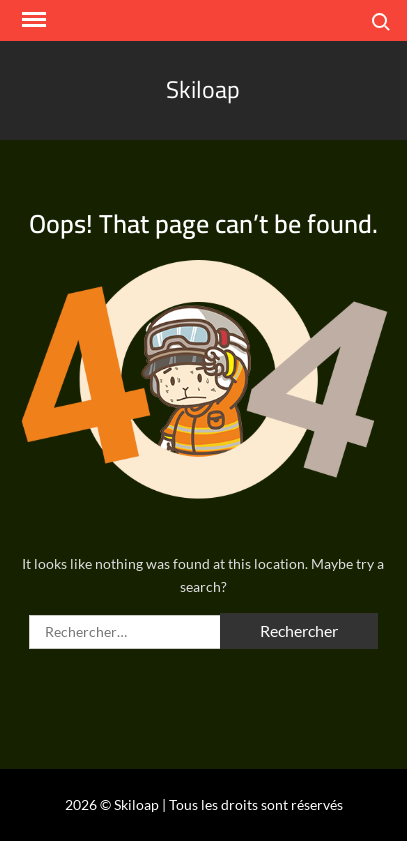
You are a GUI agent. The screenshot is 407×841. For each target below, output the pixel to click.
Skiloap (203, 89)
